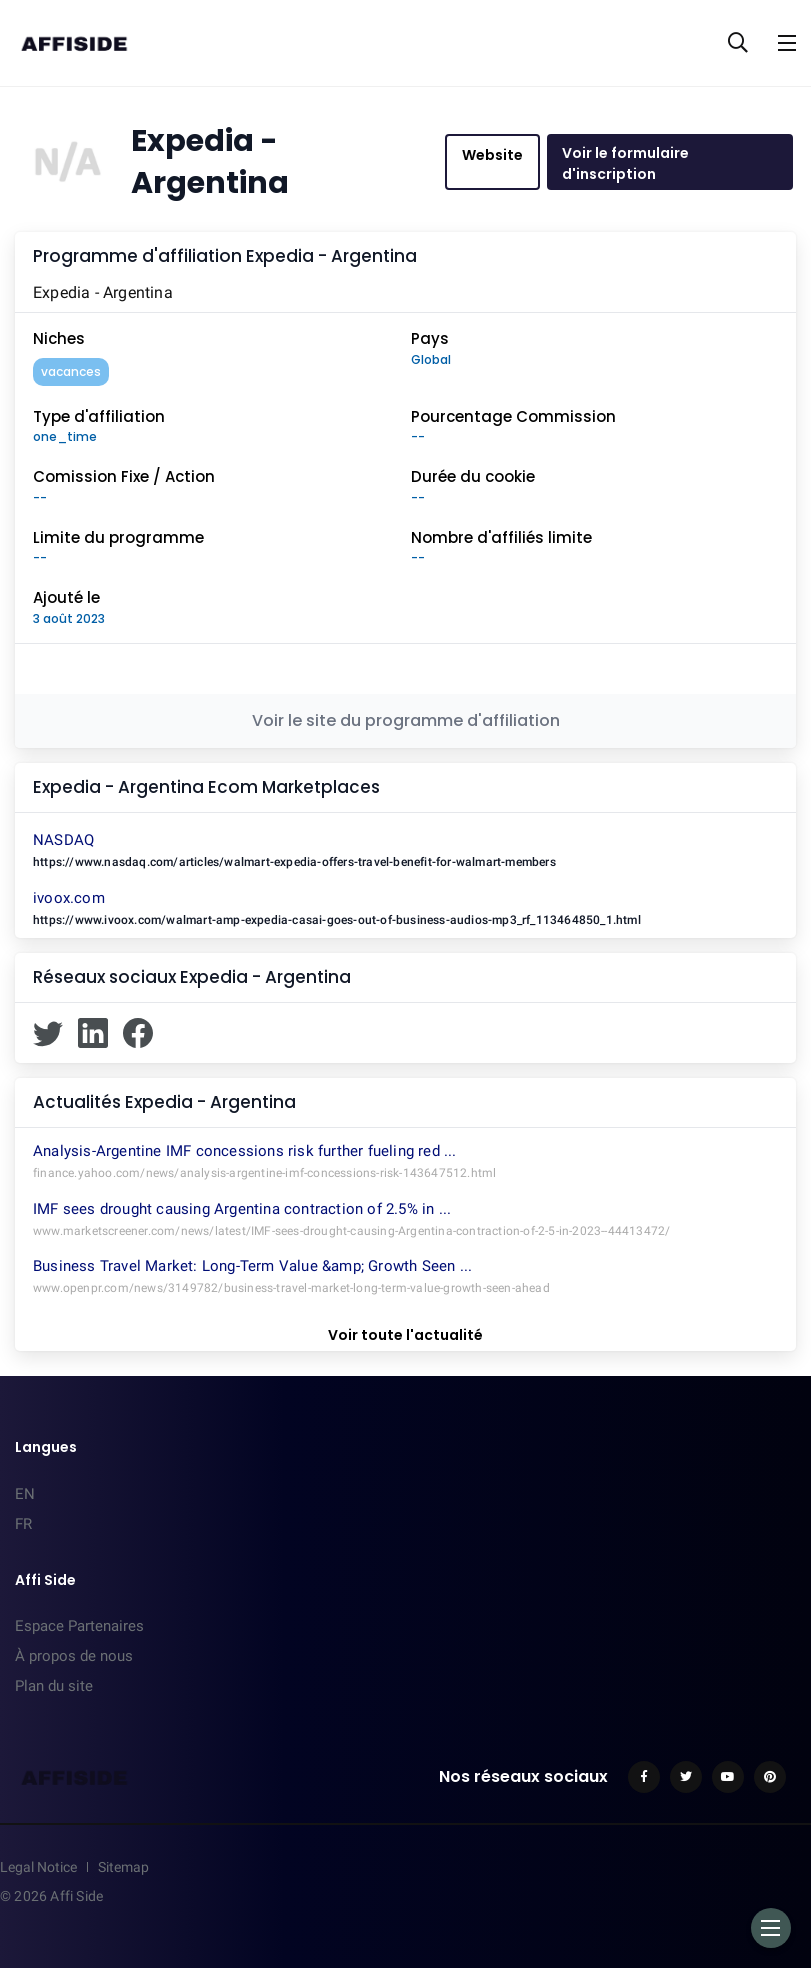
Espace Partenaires (79, 1626)
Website (492, 155)
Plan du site (54, 1686)
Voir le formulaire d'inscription (625, 163)
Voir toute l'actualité (405, 1335)
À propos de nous (74, 1656)
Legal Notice (38, 1867)
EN (25, 1494)
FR (23, 1524)
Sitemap (123, 1867)
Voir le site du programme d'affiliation (406, 720)
